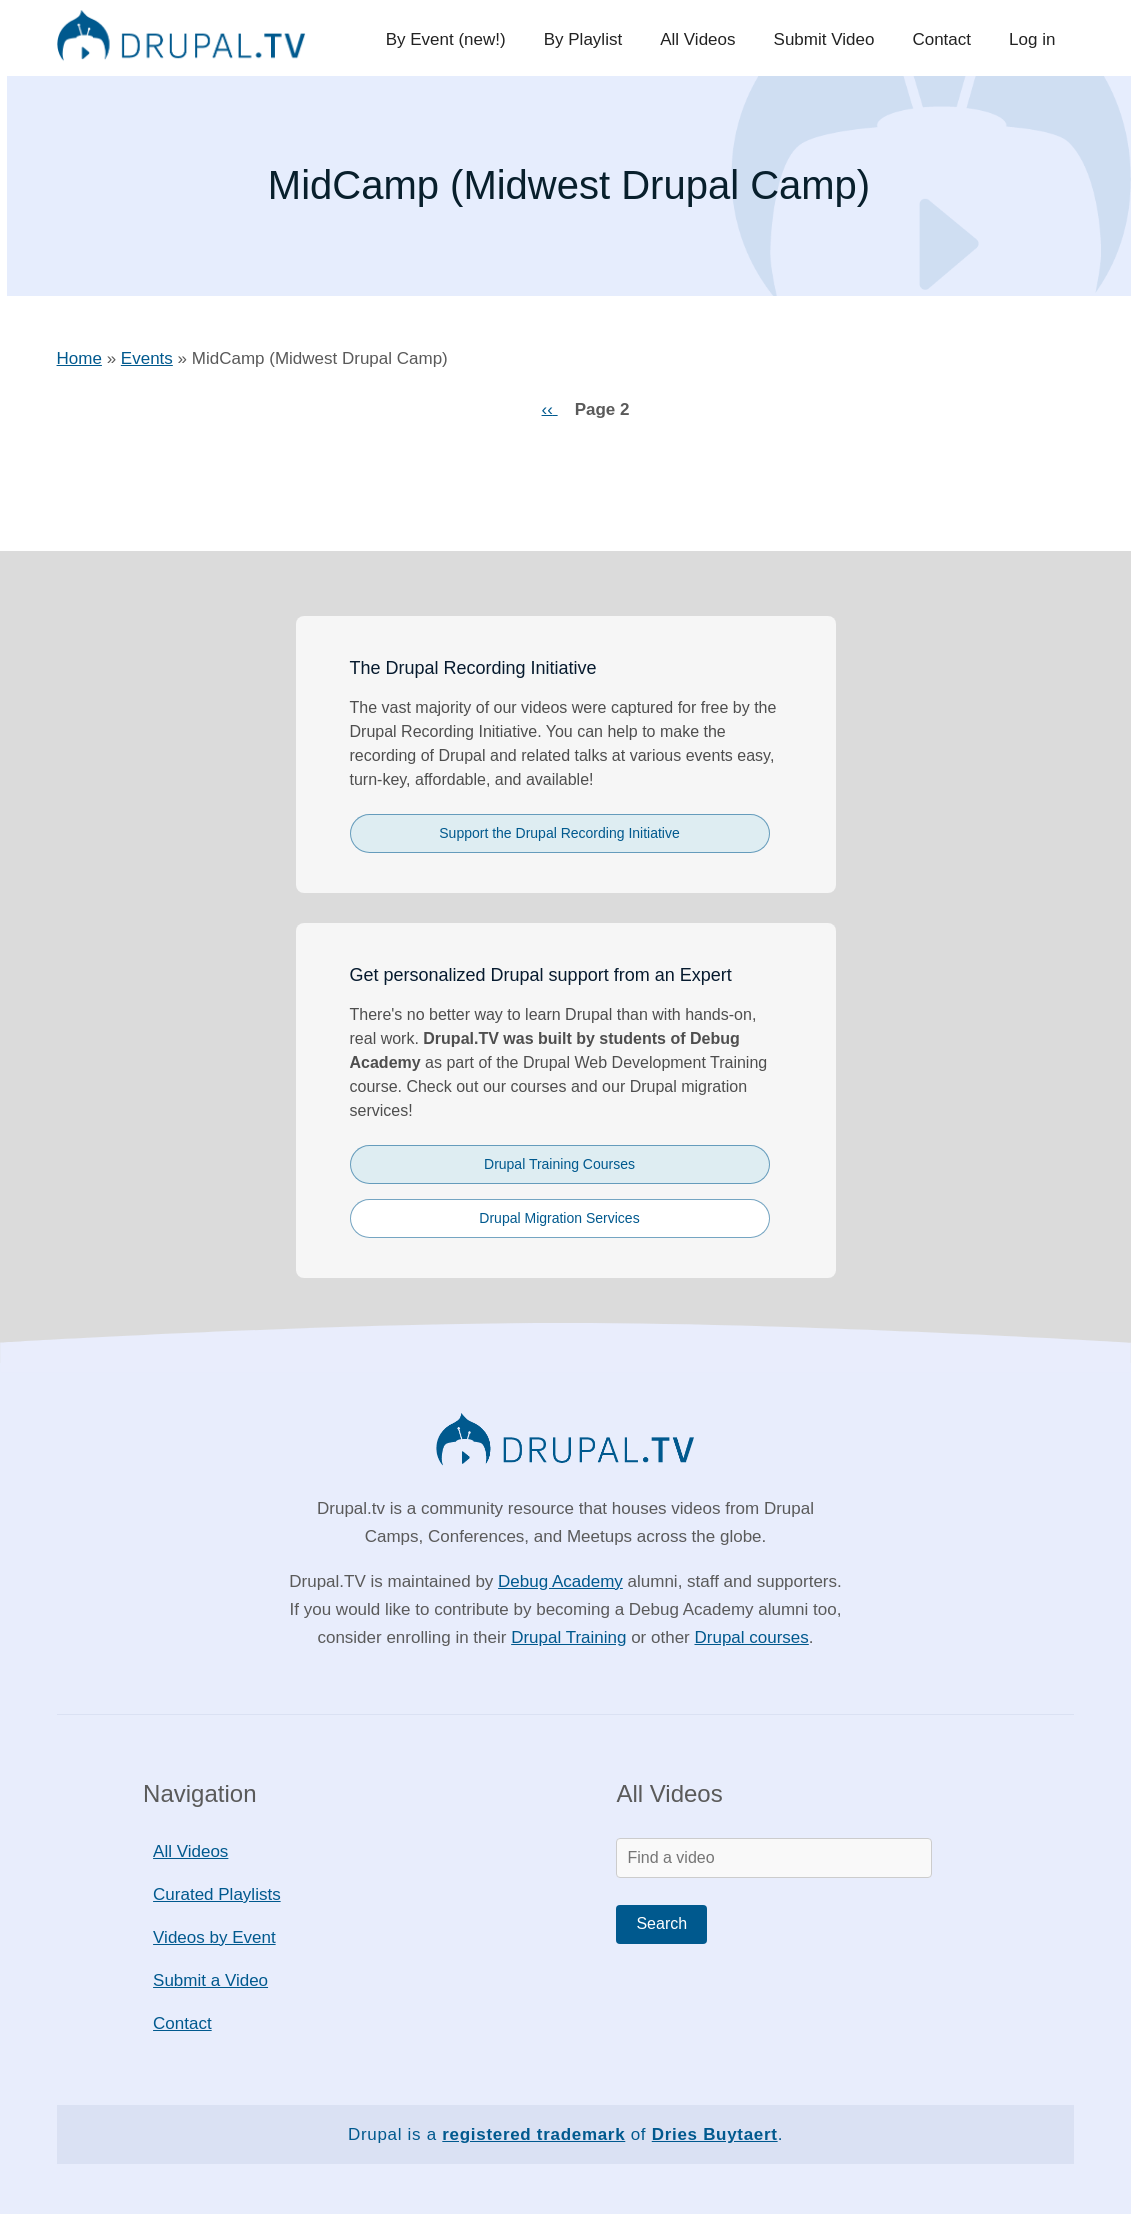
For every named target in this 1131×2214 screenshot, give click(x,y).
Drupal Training (568, 1637)
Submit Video (829, 39)
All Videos (704, 39)
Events (147, 358)
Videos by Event (214, 1937)
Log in (1033, 39)
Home (79, 358)
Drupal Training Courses (559, 1164)
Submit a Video (210, 1980)
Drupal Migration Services (559, 1218)
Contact (945, 39)
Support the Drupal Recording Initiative (559, 833)
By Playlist (592, 39)
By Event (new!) (457, 39)
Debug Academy (560, 1581)
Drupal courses (751, 1637)
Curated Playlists (217, 1894)
